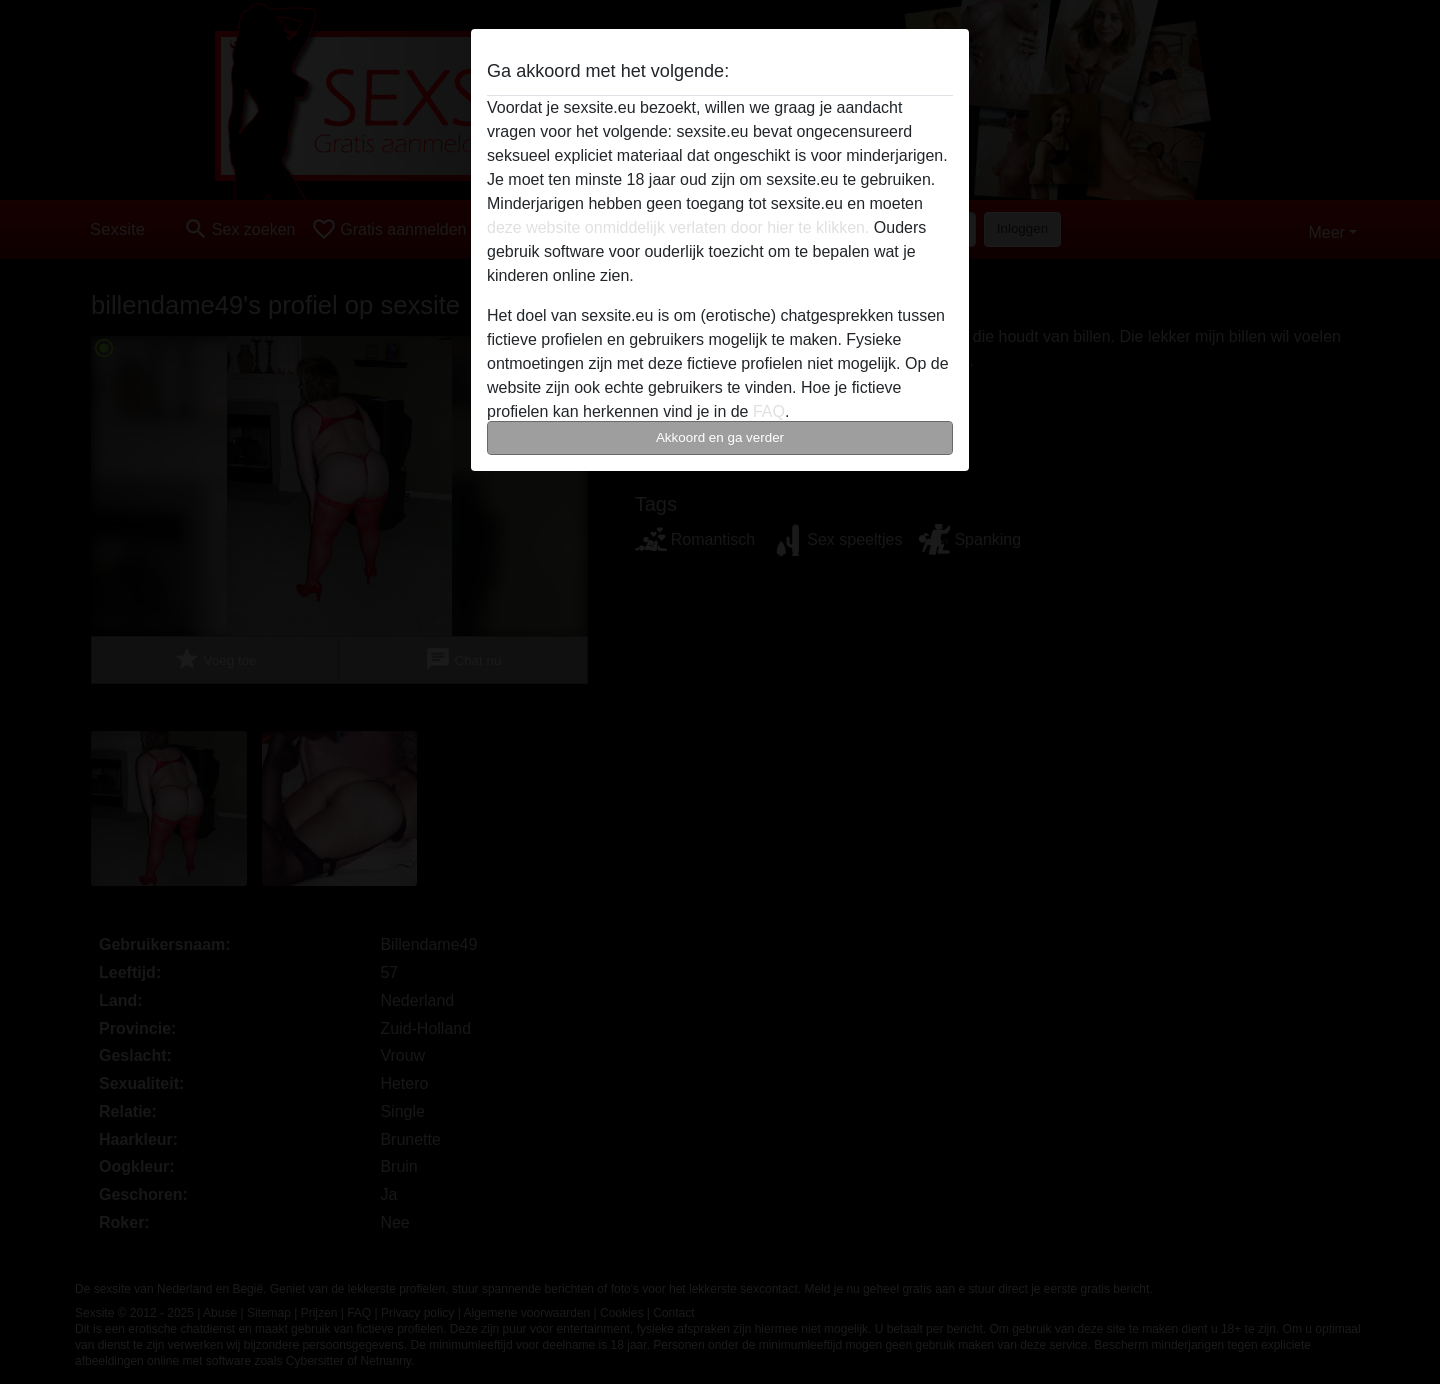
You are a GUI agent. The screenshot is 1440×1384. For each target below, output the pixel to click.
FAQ (769, 411)
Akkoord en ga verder (720, 437)
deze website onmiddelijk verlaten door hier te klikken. (678, 227)
